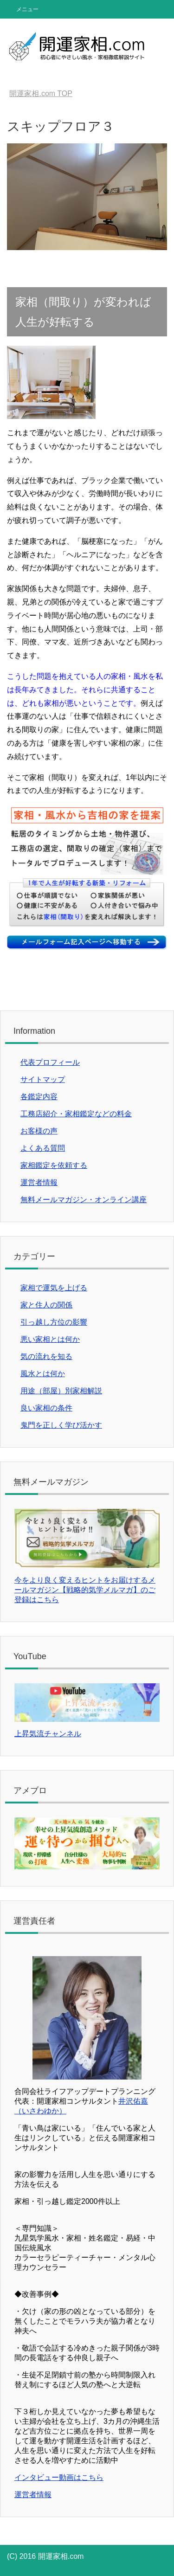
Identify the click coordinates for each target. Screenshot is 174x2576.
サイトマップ (42, 1079)
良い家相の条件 (46, 1408)
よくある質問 (42, 1148)
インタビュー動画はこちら (58, 2477)
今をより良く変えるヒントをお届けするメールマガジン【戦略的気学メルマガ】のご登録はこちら (87, 1585)
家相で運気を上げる (53, 1288)
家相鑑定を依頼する (53, 1165)
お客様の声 (39, 1131)
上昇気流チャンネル (47, 1734)
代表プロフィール (50, 1062)
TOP (40, 93)
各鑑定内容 (39, 1097)
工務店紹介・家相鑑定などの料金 (76, 1114)
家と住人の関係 (46, 1305)
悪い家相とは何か (50, 1339)
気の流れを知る (46, 1356)
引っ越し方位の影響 (53, 1322)
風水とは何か (42, 1374)
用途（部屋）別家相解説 (61, 1391)
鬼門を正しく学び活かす (61, 1425)
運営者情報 (39, 1182)
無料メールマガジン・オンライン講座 (83, 1200)
